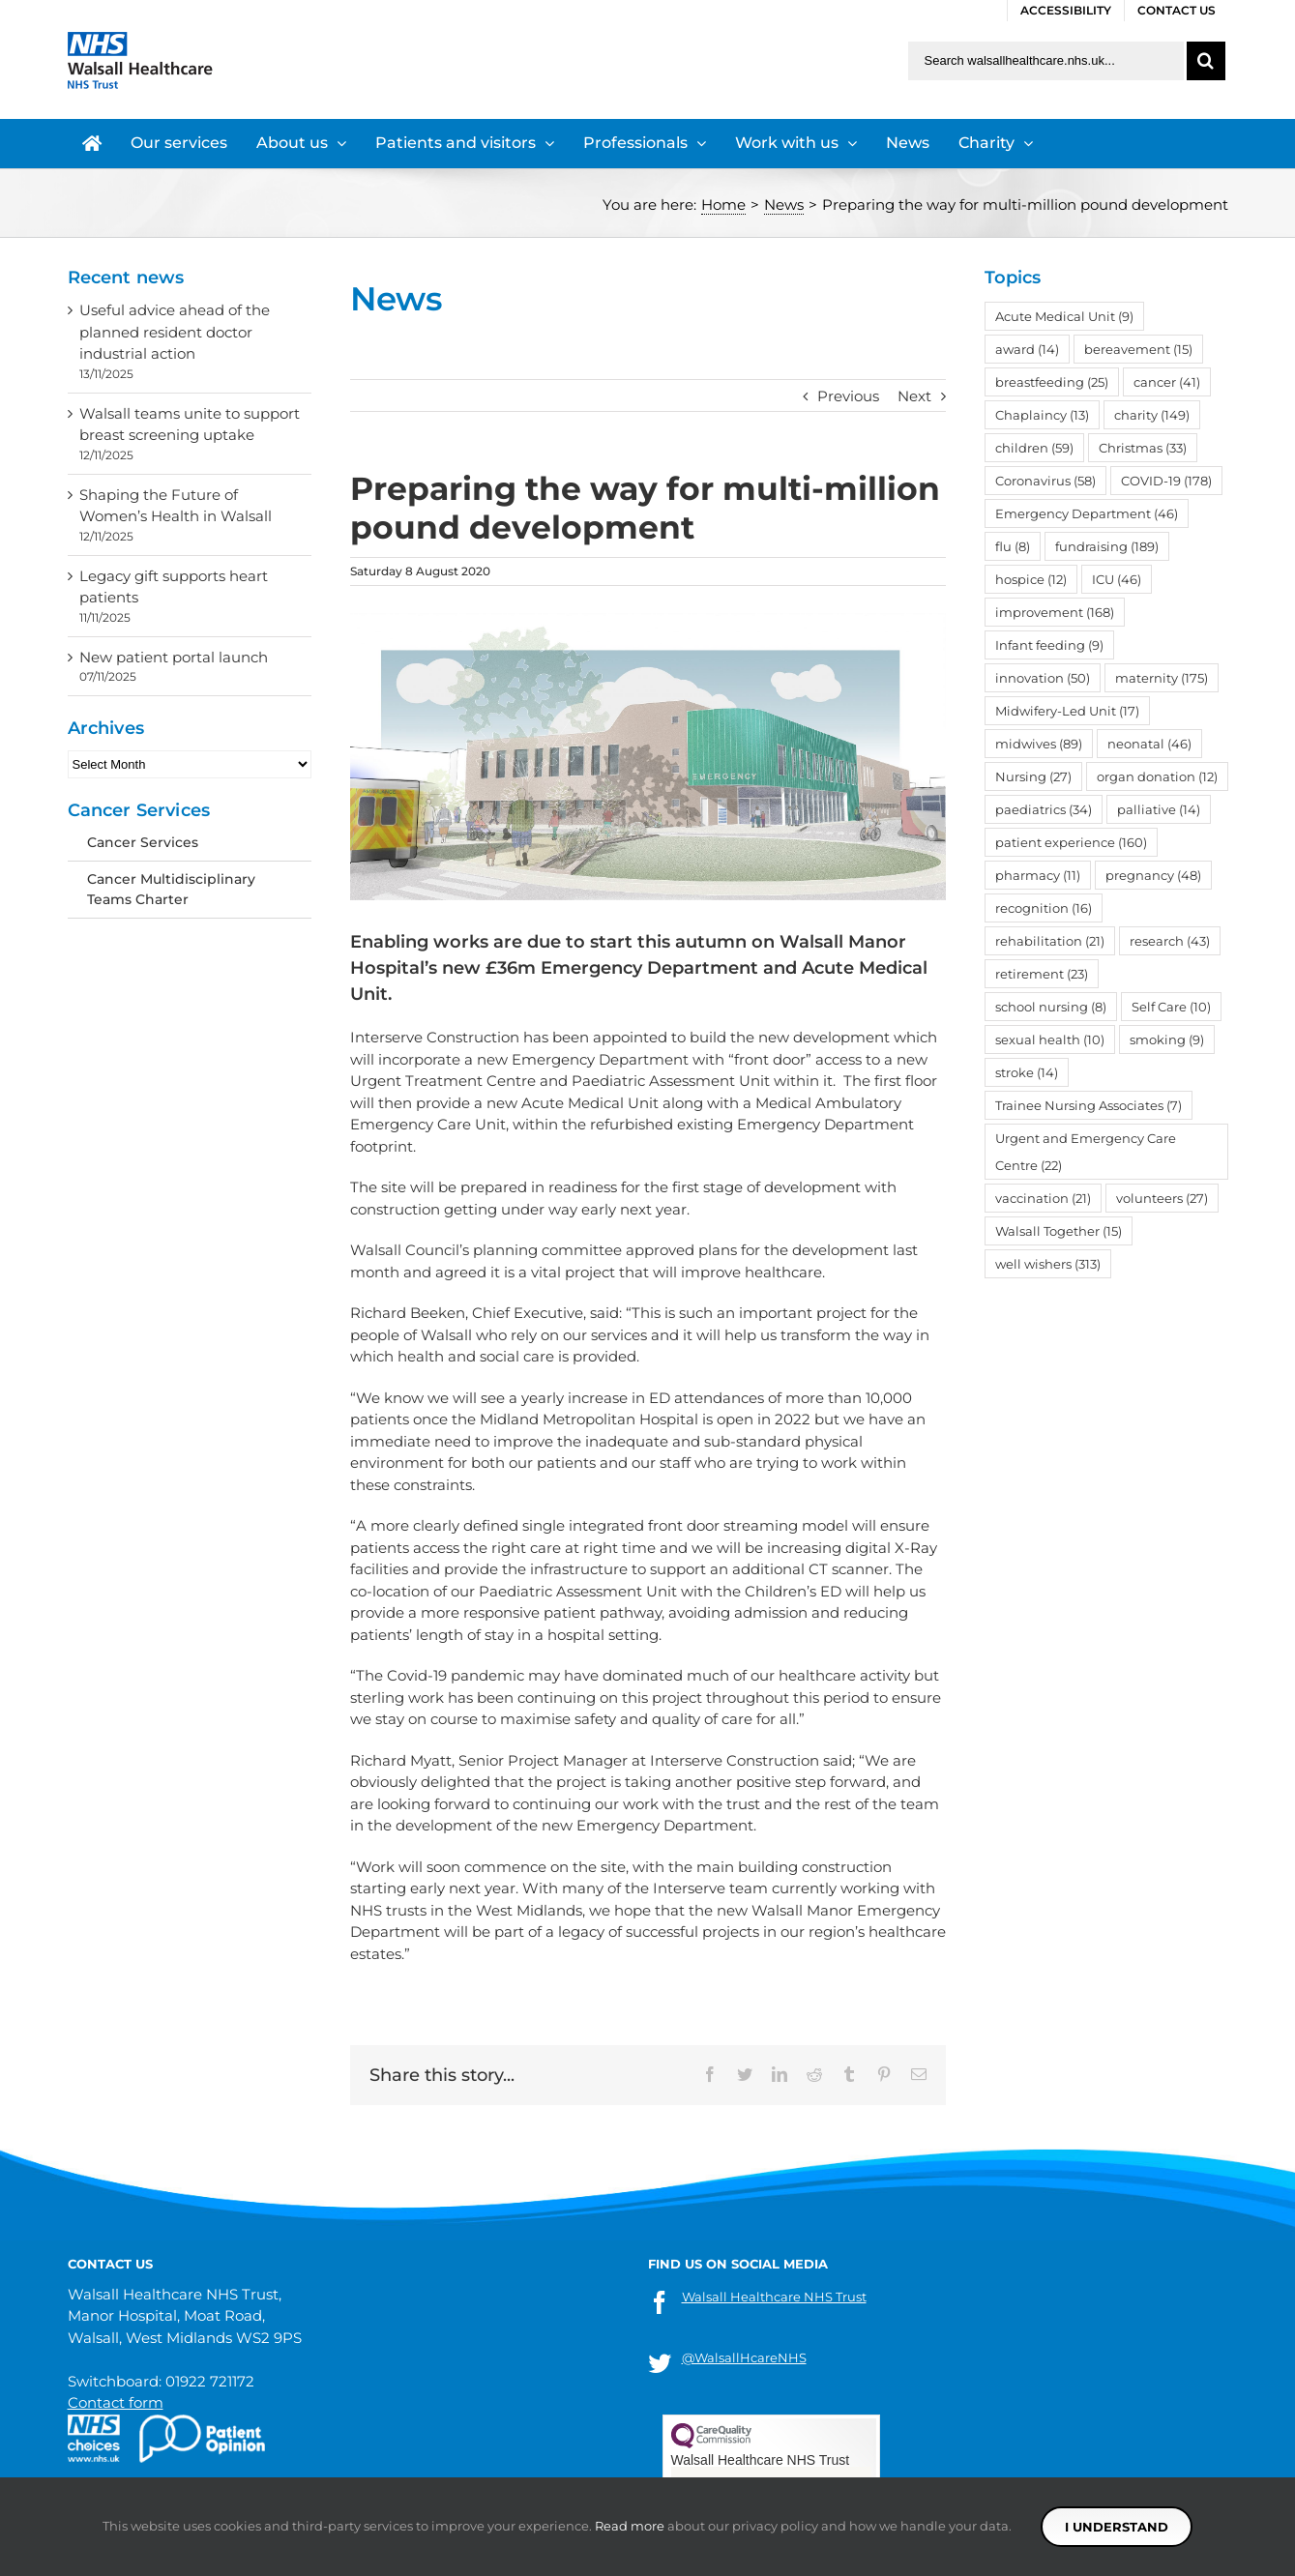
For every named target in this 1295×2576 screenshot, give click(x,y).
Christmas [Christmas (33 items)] (1143, 447)
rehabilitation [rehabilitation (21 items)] (1049, 941)
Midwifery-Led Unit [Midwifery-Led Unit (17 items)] (1067, 710)
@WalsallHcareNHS (744, 2357)
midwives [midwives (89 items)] (1038, 743)
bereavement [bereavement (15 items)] (1138, 349)
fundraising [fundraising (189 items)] (1107, 546)
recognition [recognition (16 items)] (1043, 908)
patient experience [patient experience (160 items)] (1071, 842)
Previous (848, 396)
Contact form (115, 2402)
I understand (1116, 2526)
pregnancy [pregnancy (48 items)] (1153, 875)
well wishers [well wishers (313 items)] (1048, 1264)
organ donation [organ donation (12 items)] (1157, 776)
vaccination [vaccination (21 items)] (1043, 1198)
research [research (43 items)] (1170, 941)
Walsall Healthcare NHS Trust (774, 2296)
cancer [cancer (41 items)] (1166, 382)
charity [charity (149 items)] (1152, 415)
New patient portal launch (173, 657)
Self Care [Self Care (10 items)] (1171, 1006)
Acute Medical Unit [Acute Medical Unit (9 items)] (1064, 316)
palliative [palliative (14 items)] (1158, 809)
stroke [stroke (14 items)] (1026, 1072)
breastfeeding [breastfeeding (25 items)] (1051, 382)
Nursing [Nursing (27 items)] (1033, 776)
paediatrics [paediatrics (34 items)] (1043, 809)
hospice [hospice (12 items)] (1031, 579)
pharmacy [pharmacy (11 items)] (1037, 875)
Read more (629, 2525)
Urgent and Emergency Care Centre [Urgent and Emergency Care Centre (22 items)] (1085, 1151)
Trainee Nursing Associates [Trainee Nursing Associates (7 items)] (1088, 1105)
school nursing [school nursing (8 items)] (1050, 1006)
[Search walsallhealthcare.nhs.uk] (1046, 61)
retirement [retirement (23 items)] (1041, 973)
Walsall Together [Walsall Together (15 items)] (1058, 1231)
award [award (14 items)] (1027, 349)
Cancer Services (142, 842)
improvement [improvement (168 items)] (1054, 612)
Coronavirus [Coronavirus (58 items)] (1045, 480)
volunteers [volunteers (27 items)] (1162, 1198)
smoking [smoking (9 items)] (1167, 1039)
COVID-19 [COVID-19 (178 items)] (1166, 480)
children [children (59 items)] (1034, 447)
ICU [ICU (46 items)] (1116, 579)
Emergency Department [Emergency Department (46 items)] (1086, 513)
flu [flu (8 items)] (1012, 546)
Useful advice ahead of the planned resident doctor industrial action (174, 332)
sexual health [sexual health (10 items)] (1049, 1039)
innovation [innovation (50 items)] (1042, 678)
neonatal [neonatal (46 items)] (1149, 743)
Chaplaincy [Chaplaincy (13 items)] (1042, 415)
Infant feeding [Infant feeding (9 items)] (1049, 645)
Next (914, 396)
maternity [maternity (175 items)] (1161, 678)
